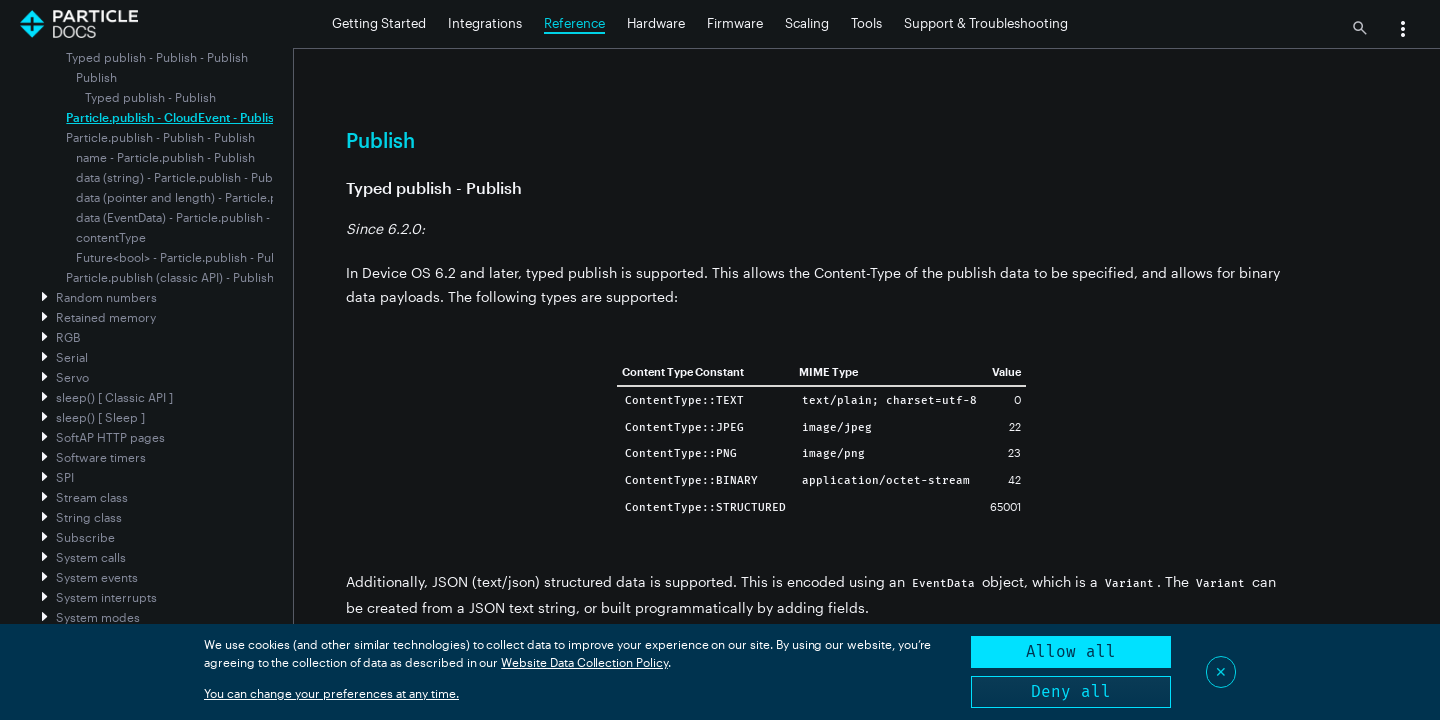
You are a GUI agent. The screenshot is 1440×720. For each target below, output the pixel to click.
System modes (98, 617)
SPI (65, 477)
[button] (1403, 31)
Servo (72, 377)
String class (89, 517)
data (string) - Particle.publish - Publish (184, 177)
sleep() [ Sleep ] (100, 417)
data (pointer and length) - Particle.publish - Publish (219, 197)
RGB (68, 337)
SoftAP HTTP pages (110, 437)
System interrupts (106, 597)
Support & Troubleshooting (986, 23)
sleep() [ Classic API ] (114, 397)
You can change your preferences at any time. (331, 693)
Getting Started (379, 23)
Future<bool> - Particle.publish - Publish (187, 257)
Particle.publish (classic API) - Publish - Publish (195, 277)
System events (97, 577)
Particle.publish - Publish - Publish (160, 137)
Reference (574, 23)
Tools (866, 23)
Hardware (656, 23)
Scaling (807, 23)
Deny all (1071, 691)
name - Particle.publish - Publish (165, 157)
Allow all (1071, 651)
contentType (111, 237)
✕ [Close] (1221, 671)
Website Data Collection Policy (584, 662)
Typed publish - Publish (150, 97)
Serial (72, 357)
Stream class (92, 497)
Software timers (101, 457)
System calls (91, 557)
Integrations (485, 23)
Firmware (735, 23)
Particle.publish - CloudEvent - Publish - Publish (199, 117)
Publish (96, 77)
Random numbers (106, 297)
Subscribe (85, 537)
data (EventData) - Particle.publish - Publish (195, 217)
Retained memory (106, 317)
